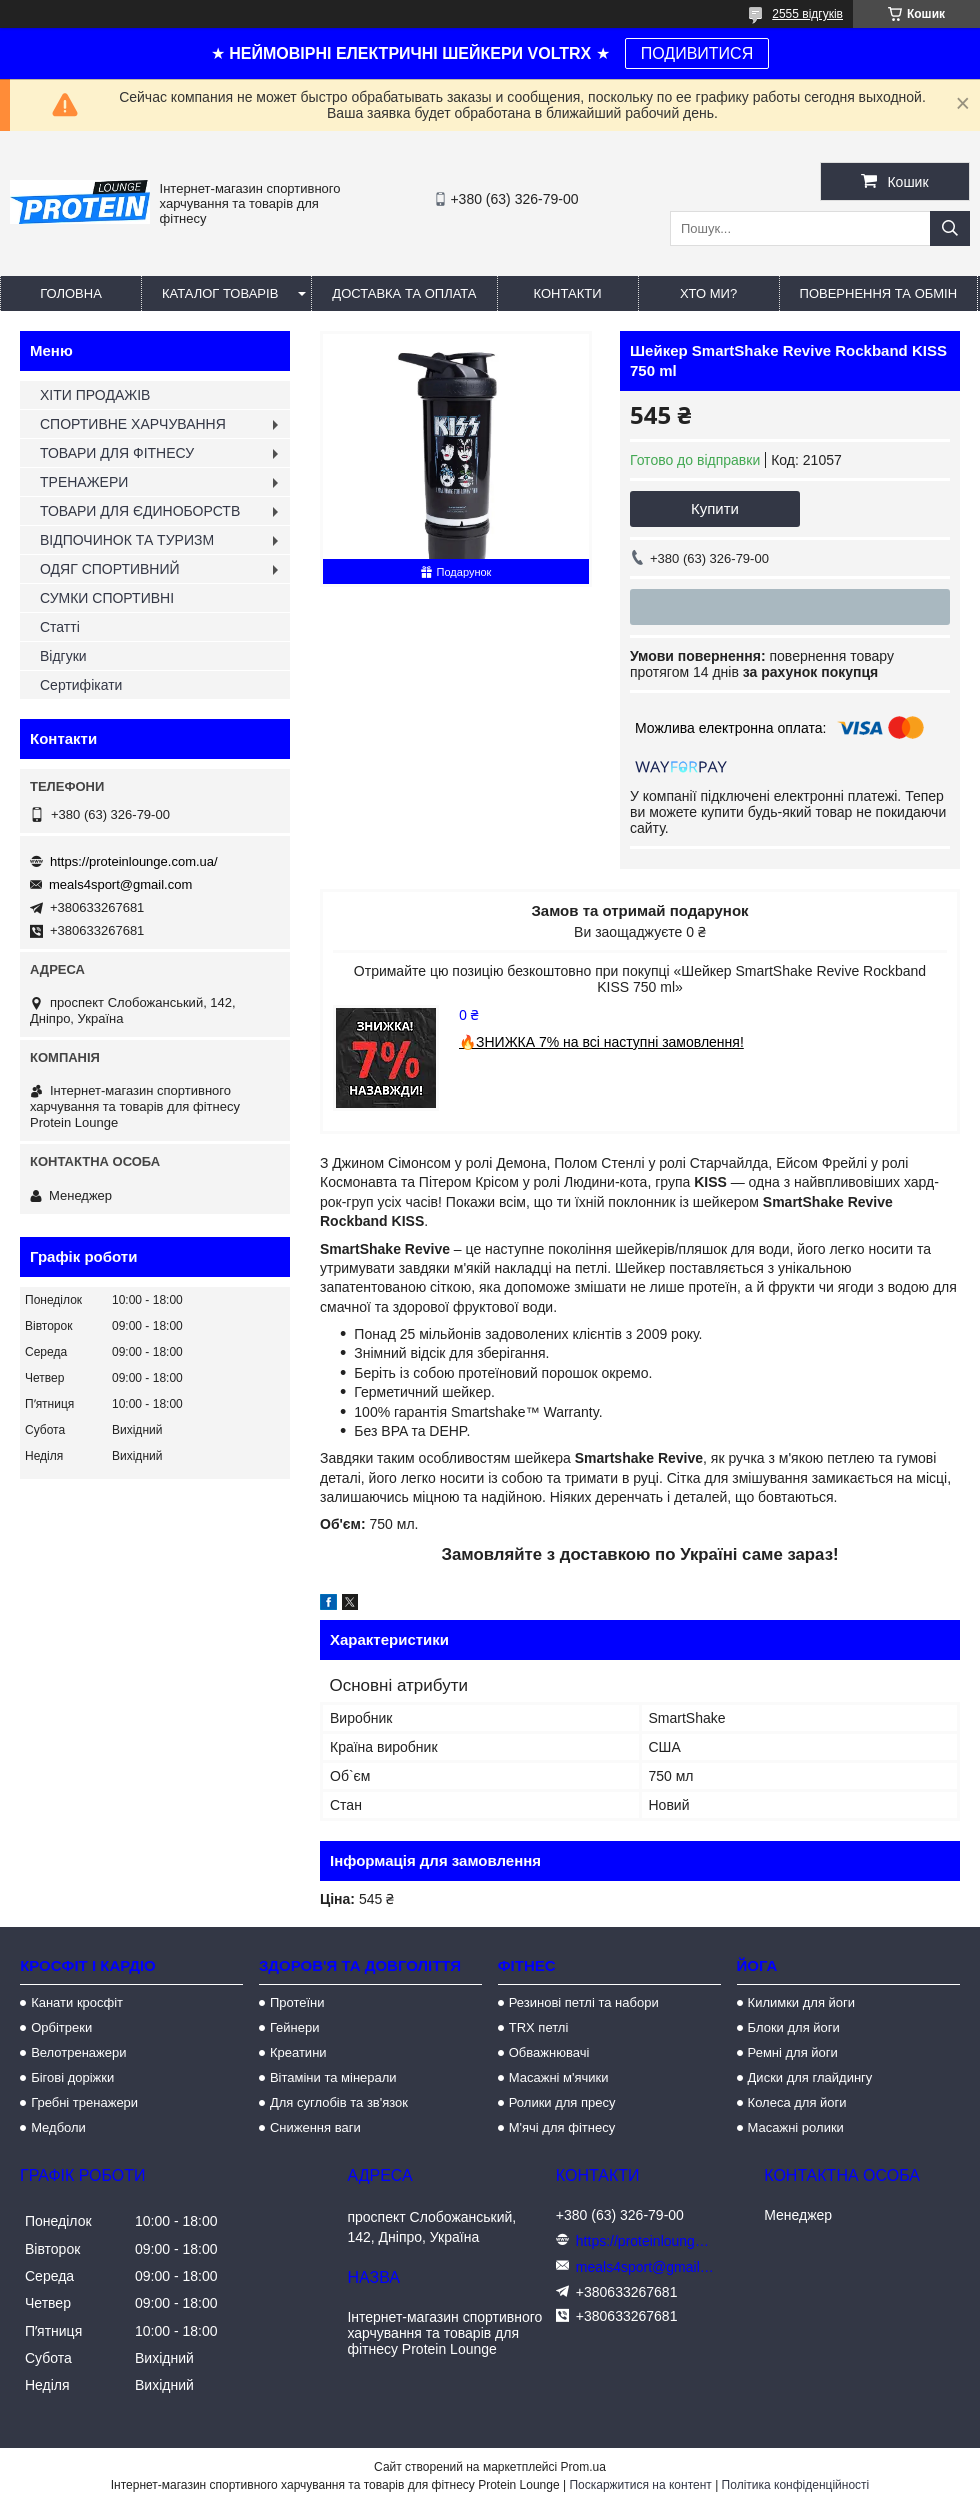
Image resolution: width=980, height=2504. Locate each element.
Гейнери (295, 2027)
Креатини (298, 2052)
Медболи (58, 2127)
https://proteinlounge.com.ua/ (134, 861)
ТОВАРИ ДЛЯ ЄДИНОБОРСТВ (140, 511)
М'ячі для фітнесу (562, 2127)
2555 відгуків (807, 14)
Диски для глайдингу (810, 2077)
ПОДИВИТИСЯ (697, 53)
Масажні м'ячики (559, 2077)
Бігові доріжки (72, 2077)
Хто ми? (708, 293)
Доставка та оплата (404, 293)
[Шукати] (950, 228)
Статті (60, 627)
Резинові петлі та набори (584, 2002)
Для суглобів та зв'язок (339, 2102)
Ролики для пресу (562, 2102)
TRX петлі (539, 2027)
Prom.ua (583, 2467)
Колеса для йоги (797, 2102)
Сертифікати (81, 685)
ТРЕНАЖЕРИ (84, 482)
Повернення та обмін (879, 293)
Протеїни (297, 2002)
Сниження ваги (315, 2127)
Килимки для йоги (802, 2002)
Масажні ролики (796, 2127)
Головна (71, 293)
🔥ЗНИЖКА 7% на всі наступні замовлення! (601, 1042)
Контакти (568, 293)
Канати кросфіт (77, 2002)
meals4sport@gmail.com (120, 884)
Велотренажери (78, 2052)
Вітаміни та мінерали (333, 2077)
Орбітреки (61, 2027)
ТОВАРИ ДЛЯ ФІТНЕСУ (117, 453)
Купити (715, 508)
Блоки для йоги (794, 2027)
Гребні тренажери (84, 2102)
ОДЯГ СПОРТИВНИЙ (110, 569)
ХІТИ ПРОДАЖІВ (95, 395)
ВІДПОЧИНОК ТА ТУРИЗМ (127, 540)
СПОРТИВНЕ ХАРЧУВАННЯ (133, 424)
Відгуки (63, 656)
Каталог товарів (220, 293)
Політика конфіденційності (796, 2485)
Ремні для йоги (793, 2052)
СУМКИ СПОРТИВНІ (107, 598)
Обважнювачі (549, 2052)
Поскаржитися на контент (640, 2485)
